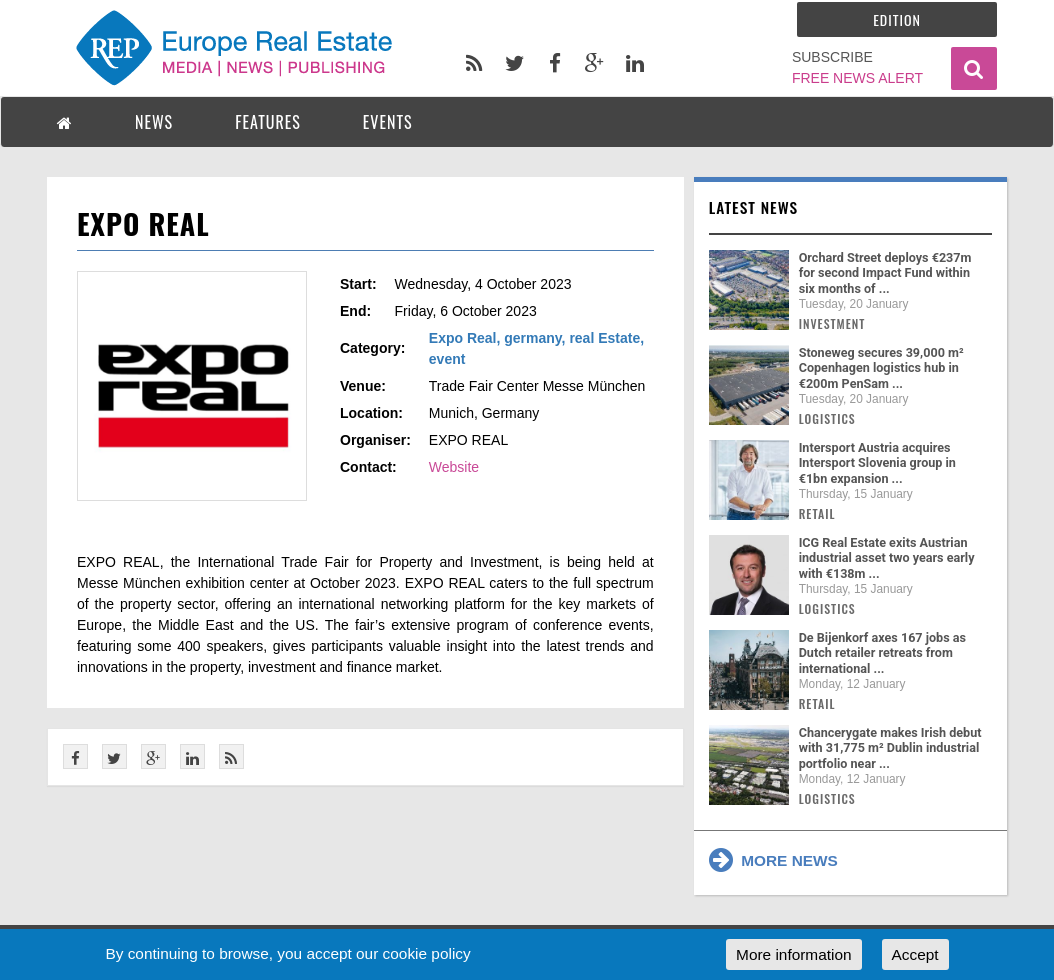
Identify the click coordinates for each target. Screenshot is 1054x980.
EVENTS (388, 122)
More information (793, 954)
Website (454, 467)
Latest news (754, 207)
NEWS (154, 122)
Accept (915, 954)
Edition (897, 19)
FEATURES (268, 122)
